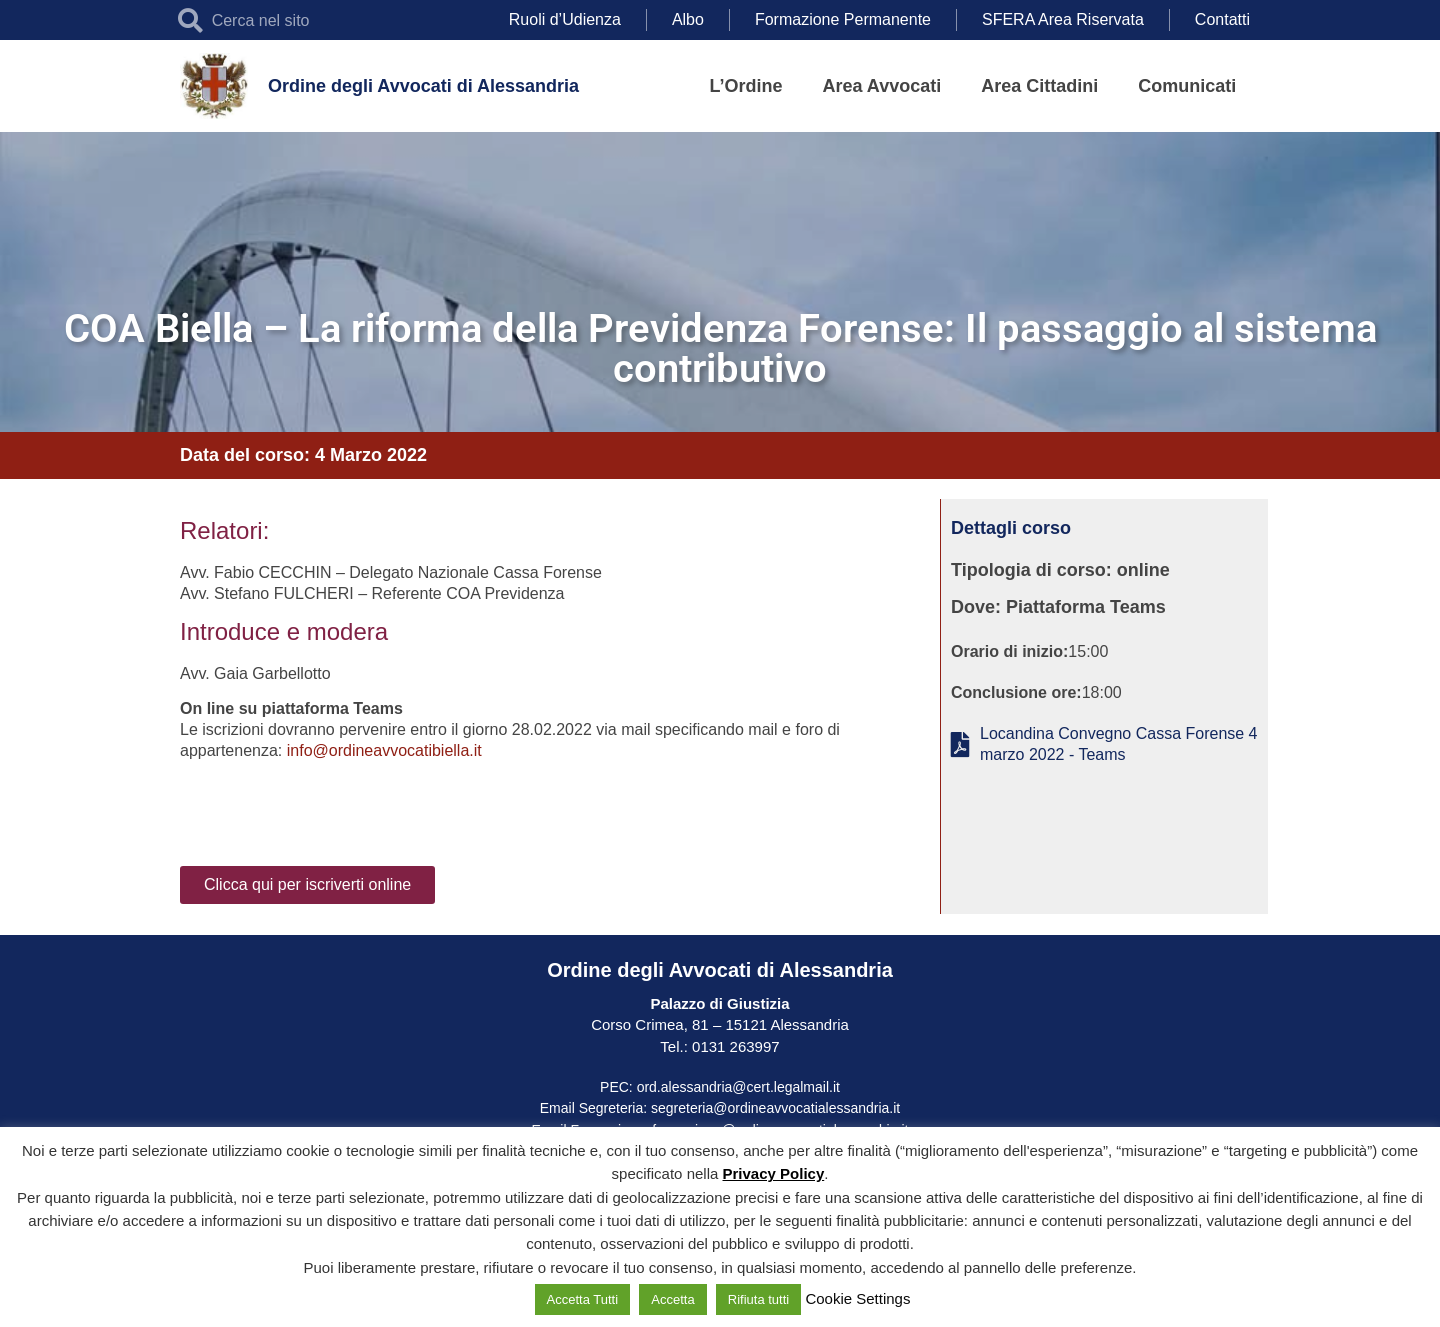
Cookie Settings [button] (857, 1298)
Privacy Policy (774, 1173)
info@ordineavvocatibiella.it (384, 750)
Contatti (1222, 19)
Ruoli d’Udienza (565, 19)
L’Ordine (746, 86)
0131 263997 (734, 1046)
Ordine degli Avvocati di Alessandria (423, 86)
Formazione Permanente (843, 19)
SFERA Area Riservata (1063, 19)
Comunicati (1187, 86)
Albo (688, 19)
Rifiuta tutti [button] (758, 1299)
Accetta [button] (672, 1299)
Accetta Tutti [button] (583, 1299)
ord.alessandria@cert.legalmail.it (738, 1087)
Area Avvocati (882, 86)
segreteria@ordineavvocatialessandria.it (775, 1108)
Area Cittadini (1039, 86)
